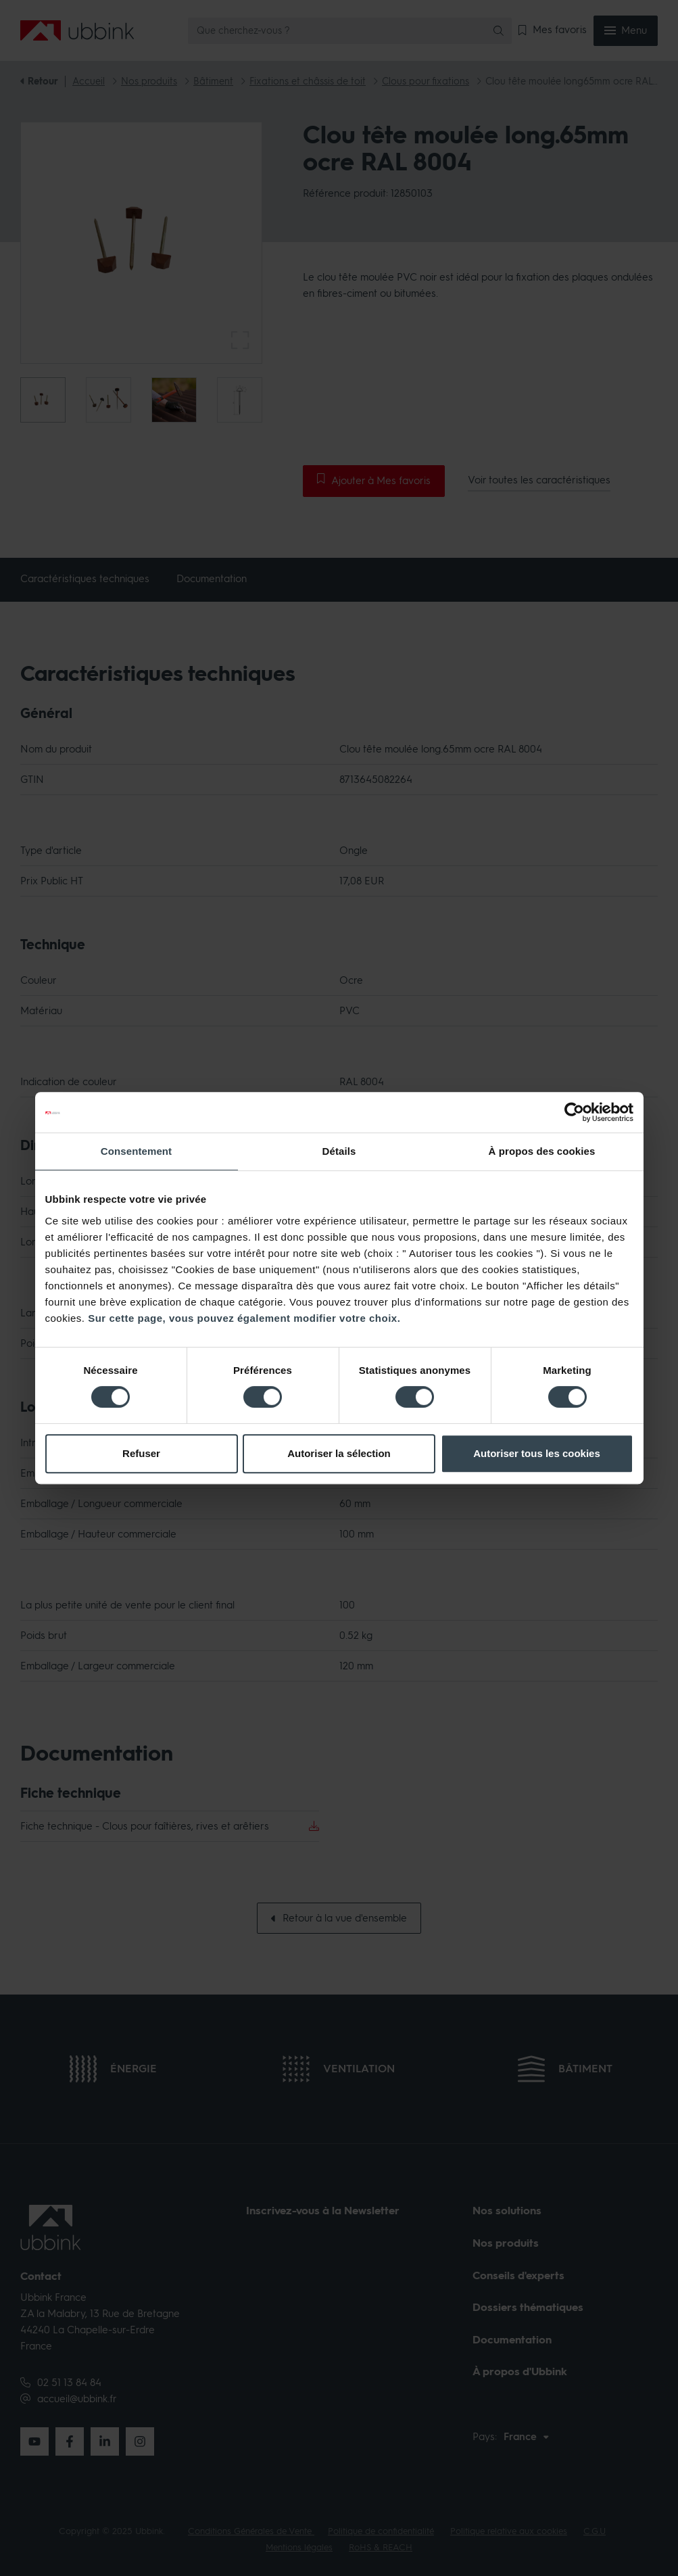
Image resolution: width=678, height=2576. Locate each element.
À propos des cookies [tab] (542, 1151)
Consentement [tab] (136, 1151)
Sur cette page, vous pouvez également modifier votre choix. (244, 1318)
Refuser (141, 1453)
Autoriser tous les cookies (536, 1453)
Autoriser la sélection (339, 1453)
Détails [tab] (339, 1151)
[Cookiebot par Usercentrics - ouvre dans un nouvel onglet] (574, 1112)
